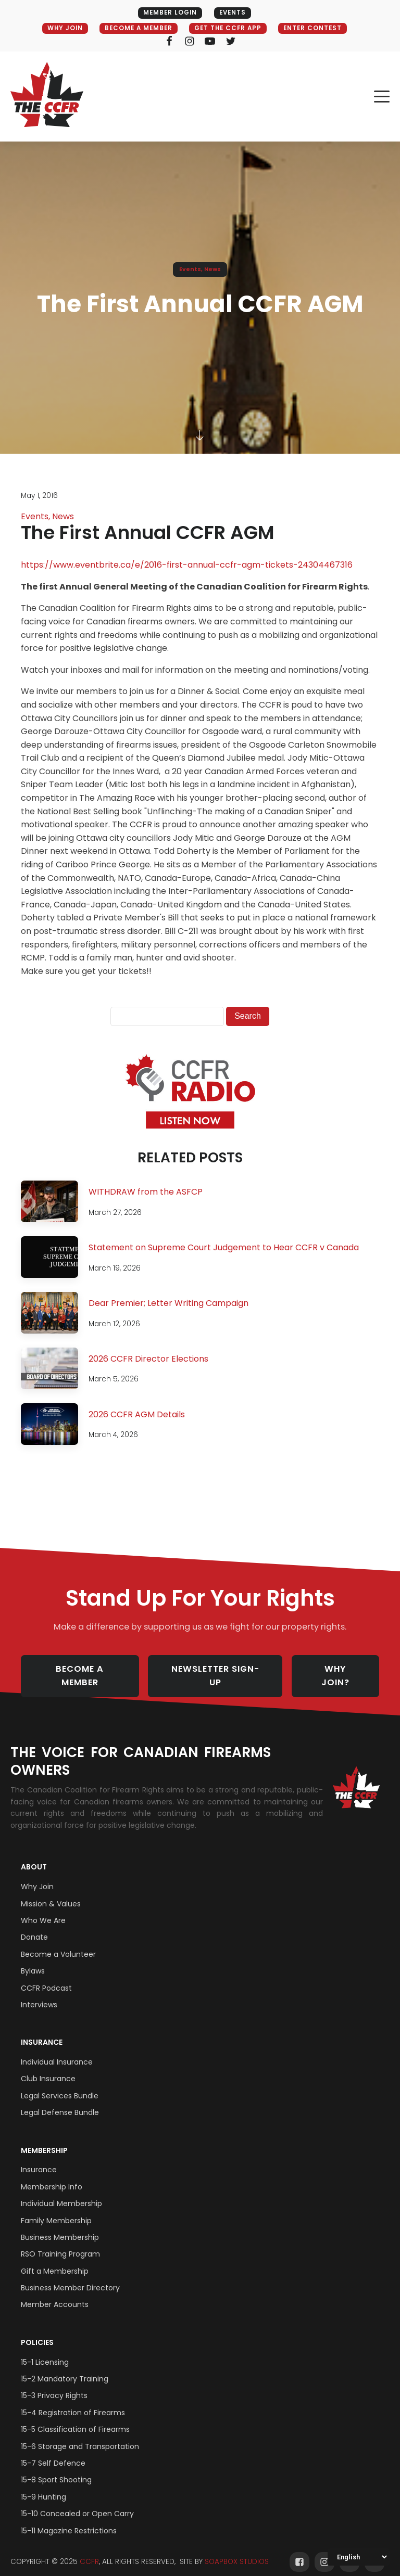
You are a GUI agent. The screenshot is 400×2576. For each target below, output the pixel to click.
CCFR (89, 2551)
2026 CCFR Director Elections (148, 1359)
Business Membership (60, 2226)
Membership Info (51, 2176)
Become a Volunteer (58, 1943)
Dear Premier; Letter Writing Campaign (168, 1304)
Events (190, 269)
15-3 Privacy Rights (54, 2385)
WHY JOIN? (343, 1670)
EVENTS (233, 12)
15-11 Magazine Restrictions (69, 2520)
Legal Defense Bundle (60, 2101)
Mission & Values (51, 1893)
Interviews (39, 1994)
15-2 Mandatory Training (64, 2368)
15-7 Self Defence (53, 2452)
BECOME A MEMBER (135, 28)
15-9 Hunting (43, 2486)
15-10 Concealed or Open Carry (77, 2502)
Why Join (37, 1875)
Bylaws (33, 1960)
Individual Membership (61, 2192)
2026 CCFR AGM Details (137, 1414)
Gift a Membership (55, 2260)
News (212, 269)
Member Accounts (55, 2294)
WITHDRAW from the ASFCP (146, 1192)
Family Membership (56, 2210)
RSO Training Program (60, 2243)
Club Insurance (48, 2068)
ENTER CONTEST (317, 28)
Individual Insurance (57, 2051)
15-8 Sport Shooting (56, 2469)
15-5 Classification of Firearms (75, 2418)
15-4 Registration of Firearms (73, 2401)
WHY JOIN (58, 28)
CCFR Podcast (46, 1977)
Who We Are (43, 1909)
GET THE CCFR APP (229, 28)
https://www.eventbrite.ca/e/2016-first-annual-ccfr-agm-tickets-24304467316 (187, 565)
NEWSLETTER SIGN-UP (219, 1670)
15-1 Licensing (45, 2351)
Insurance (42, 2031)
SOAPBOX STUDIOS (237, 2551)
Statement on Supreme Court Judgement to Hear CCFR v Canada (224, 1248)
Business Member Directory (70, 2277)
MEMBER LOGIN (168, 12)
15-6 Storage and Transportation (80, 2435)
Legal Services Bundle (59, 2085)
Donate (34, 1926)
